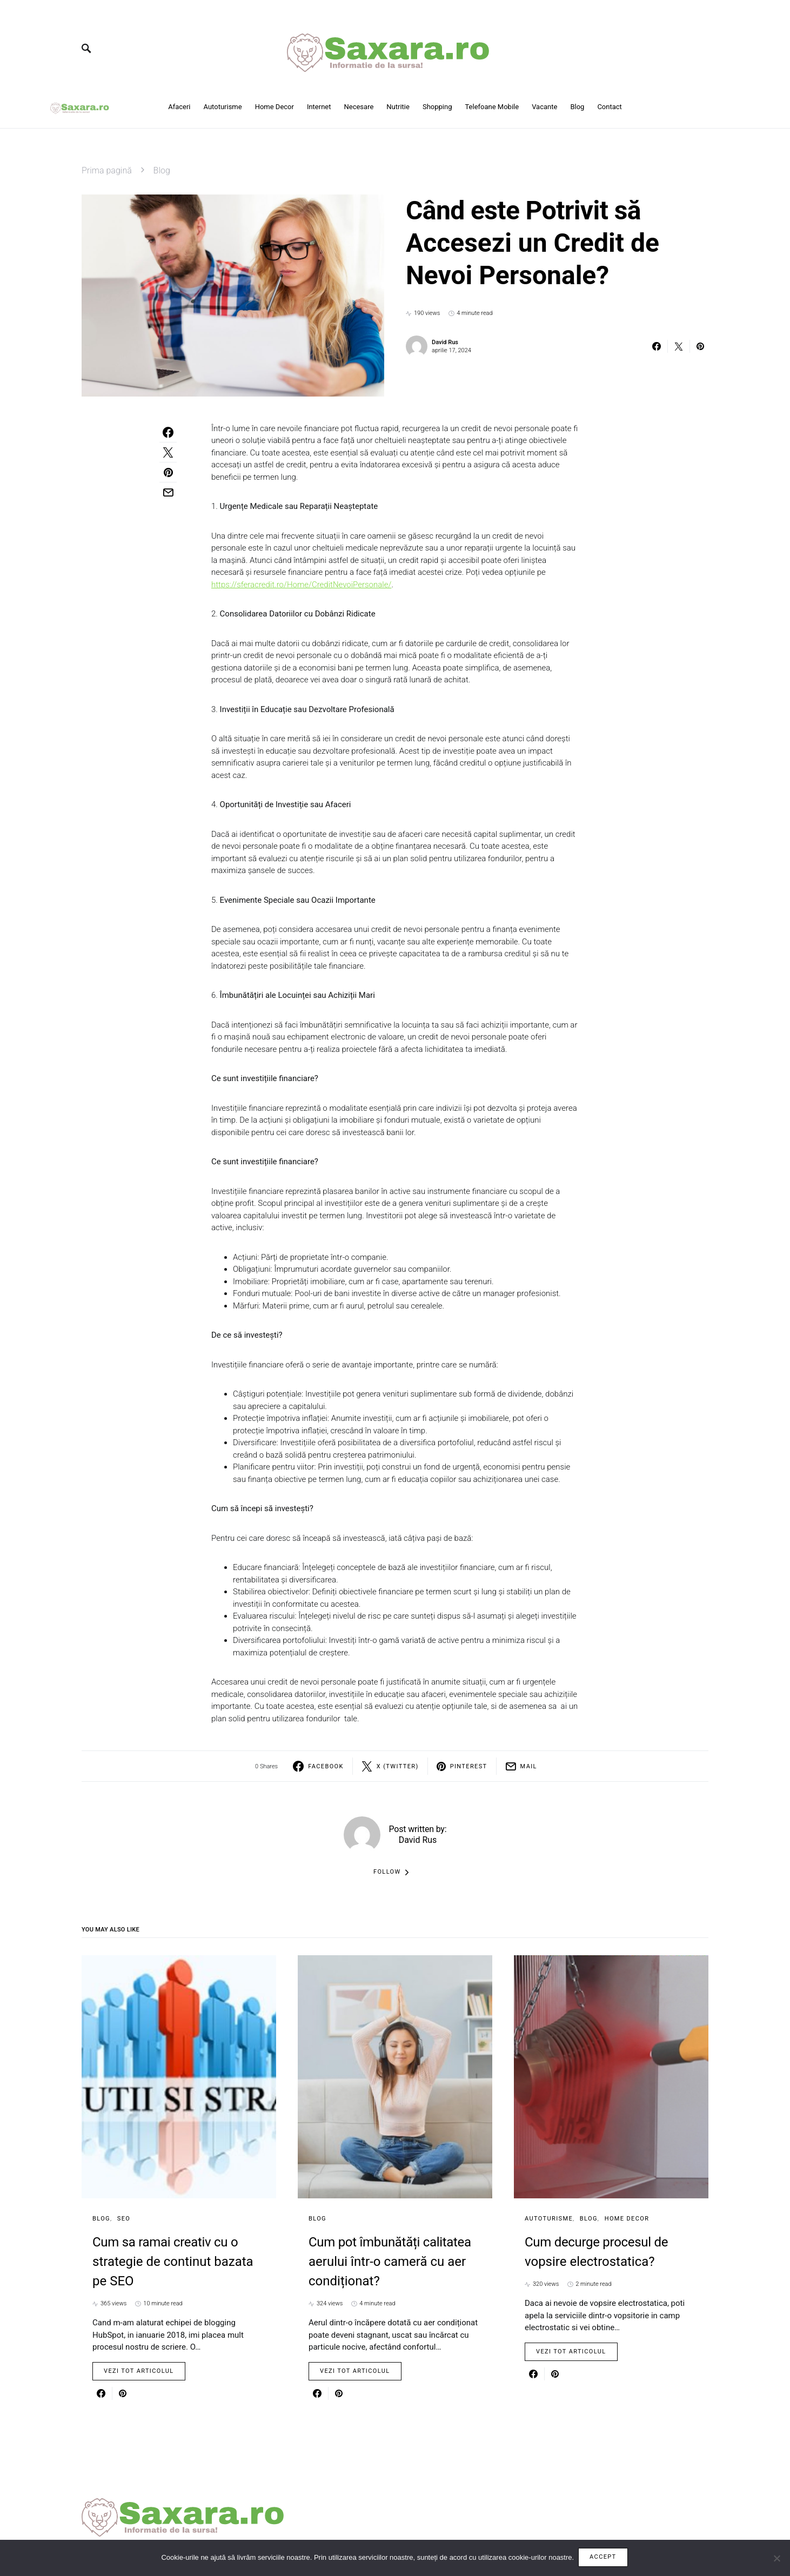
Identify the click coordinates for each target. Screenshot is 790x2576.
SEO (123, 2218)
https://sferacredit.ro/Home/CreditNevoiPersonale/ (301, 584)
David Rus (445, 342)
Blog (161, 170)
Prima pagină (107, 170)
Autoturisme (549, 2218)
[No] (776, 2558)
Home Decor (627, 2218)
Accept (604, 2558)
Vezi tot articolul (139, 2370)
